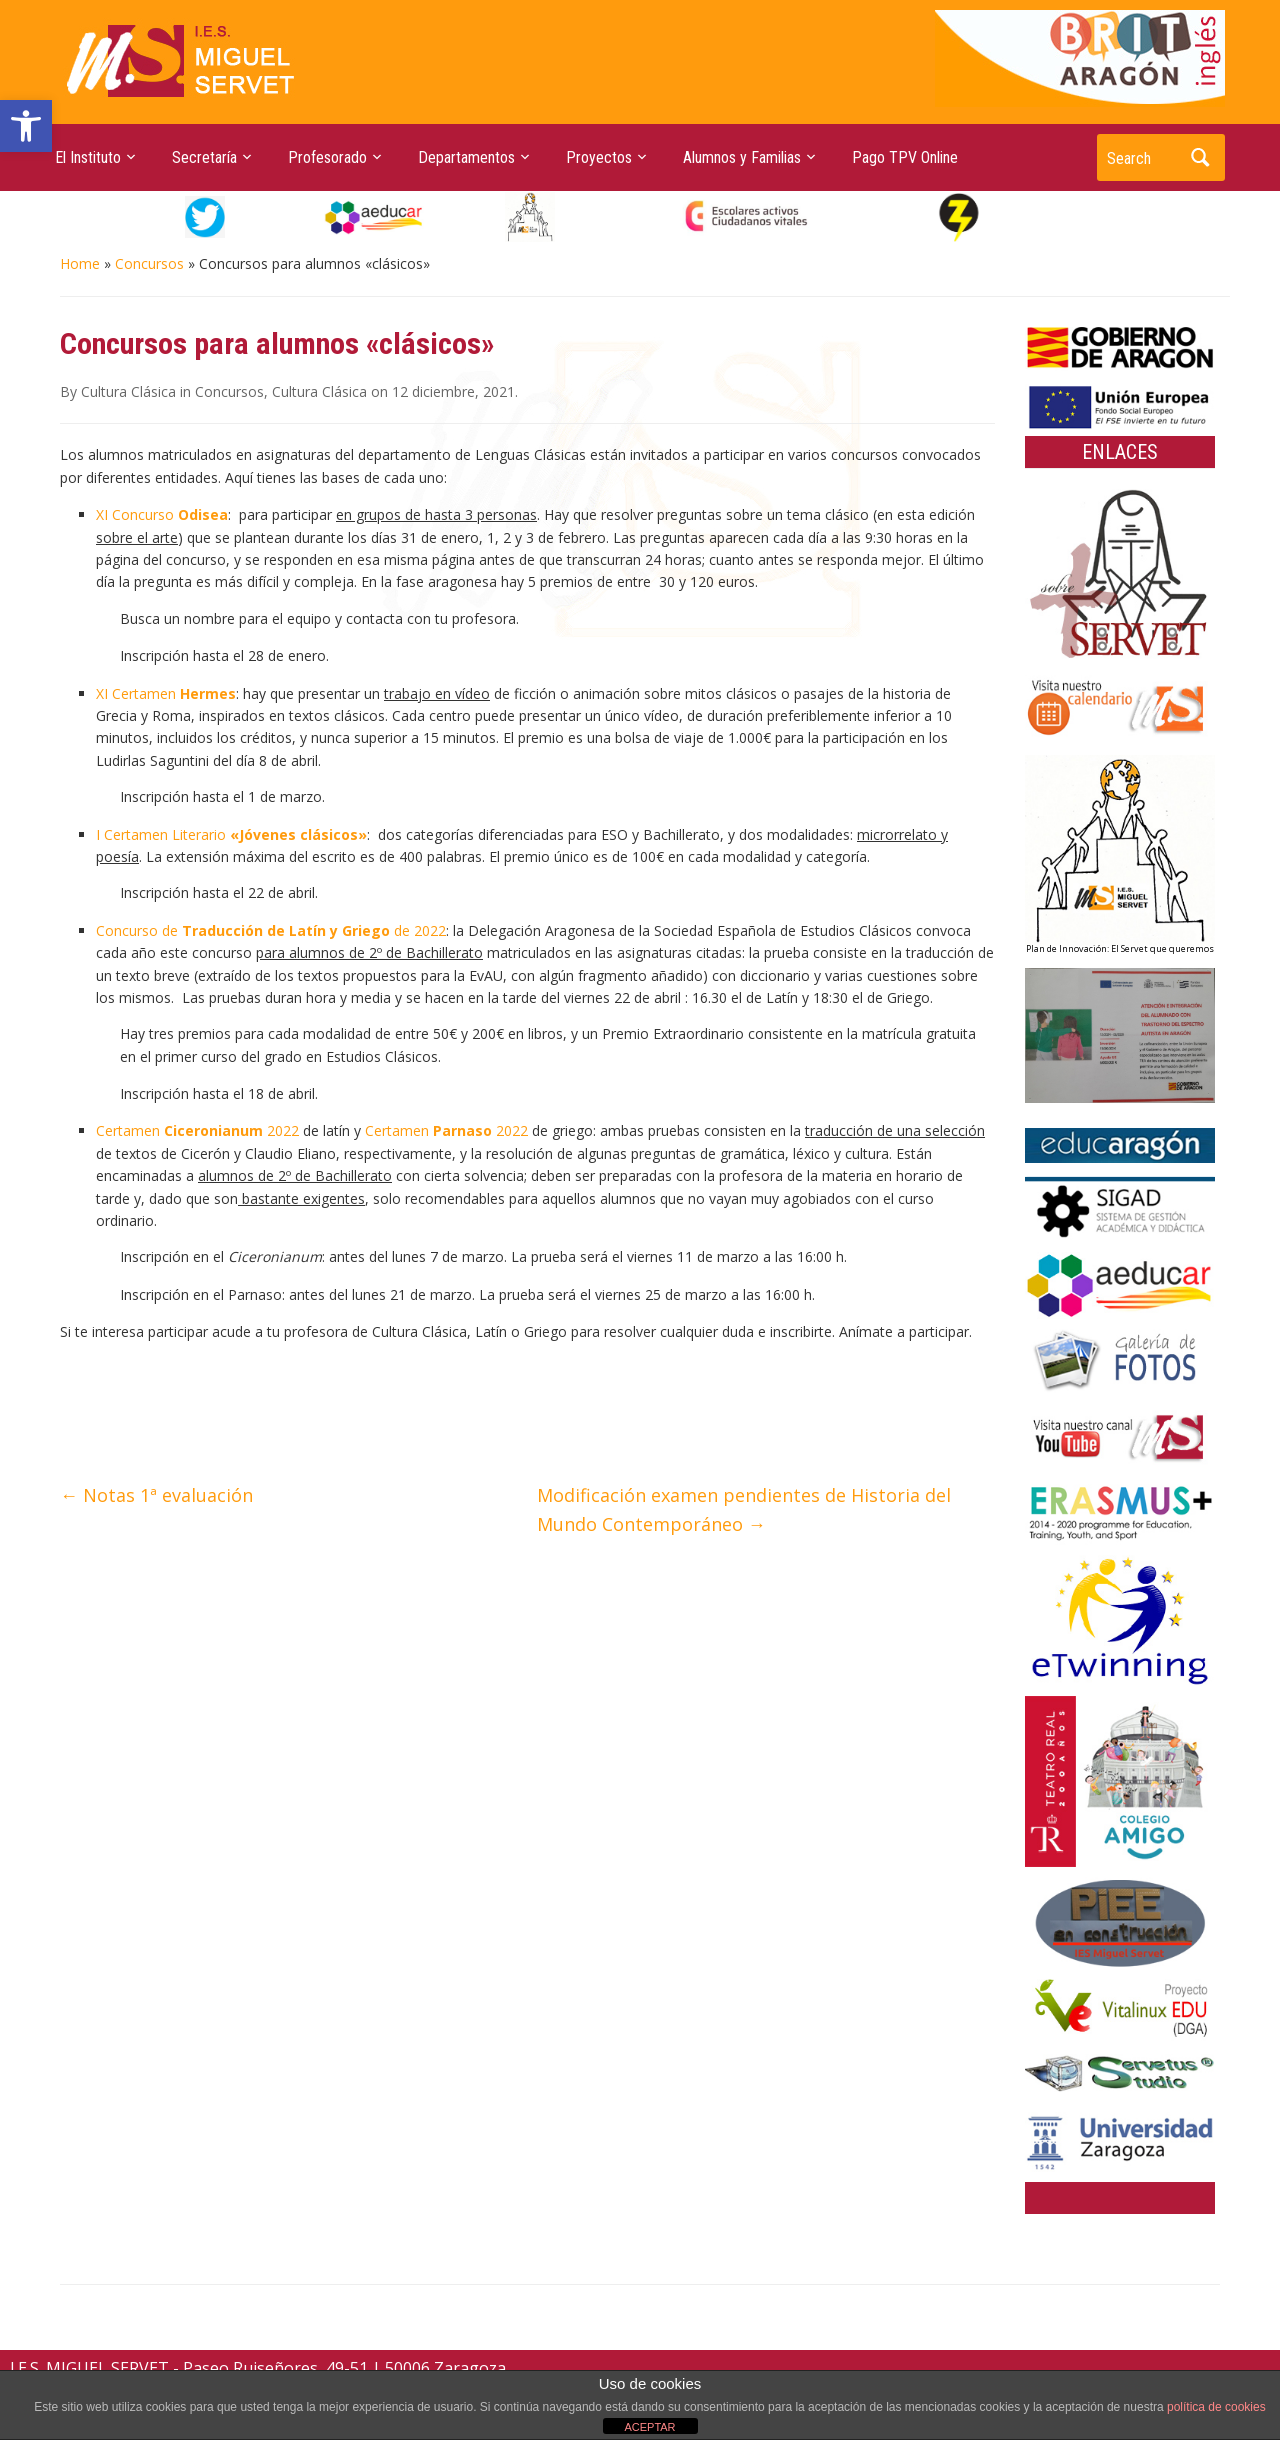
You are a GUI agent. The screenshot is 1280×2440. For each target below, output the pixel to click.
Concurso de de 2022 (271, 930)
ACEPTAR (649, 2427)
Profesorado (327, 157)
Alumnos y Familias (742, 157)
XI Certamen (166, 693)
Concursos (149, 263)
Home (80, 263)
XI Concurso (162, 514)
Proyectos (599, 157)
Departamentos (466, 157)
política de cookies (1216, 2407)
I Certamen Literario (231, 834)
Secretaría (204, 157)
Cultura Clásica (128, 391)
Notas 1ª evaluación (156, 1495)
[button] (26, 126)
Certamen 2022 (197, 1130)
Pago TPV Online (905, 157)
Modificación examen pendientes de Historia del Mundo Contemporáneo (744, 1509)
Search (1200, 157)
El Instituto (88, 157)
